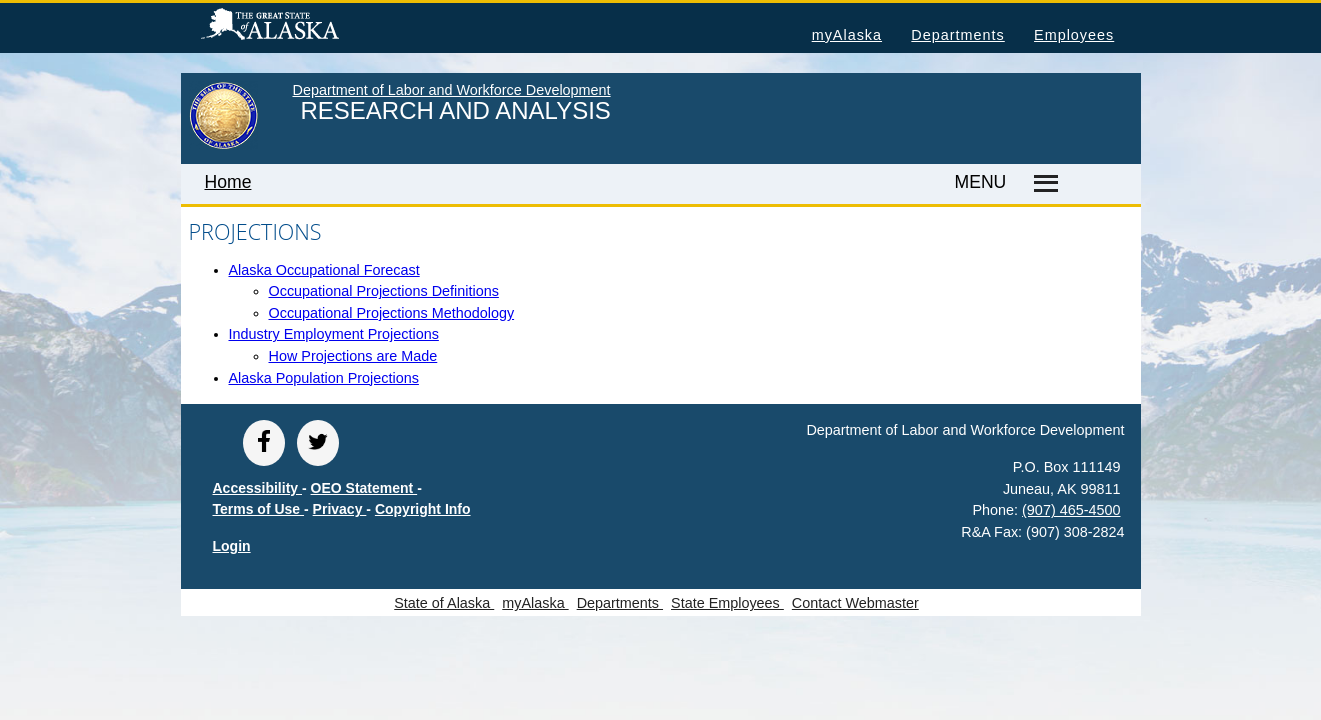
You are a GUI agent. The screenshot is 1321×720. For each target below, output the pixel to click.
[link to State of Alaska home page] (223, 145)
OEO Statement (364, 488)
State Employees (727, 603)
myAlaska (847, 35)
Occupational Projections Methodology (392, 313)
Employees (1074, 35)
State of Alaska (302, 27)
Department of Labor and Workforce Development (452, 90)
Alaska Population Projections (324, 378)
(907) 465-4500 (1071, 510)
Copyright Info (423, 509)
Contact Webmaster (855, 603)
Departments (957, 35)
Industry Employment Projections (334, 334)
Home (228, 182)
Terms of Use (259, 509)
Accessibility (258, 488)
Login (232, 546)
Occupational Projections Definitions (384, 291)
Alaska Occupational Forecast (324, 270)
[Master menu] (1042, 184)
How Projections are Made (353, 356)
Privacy (340, 509)
